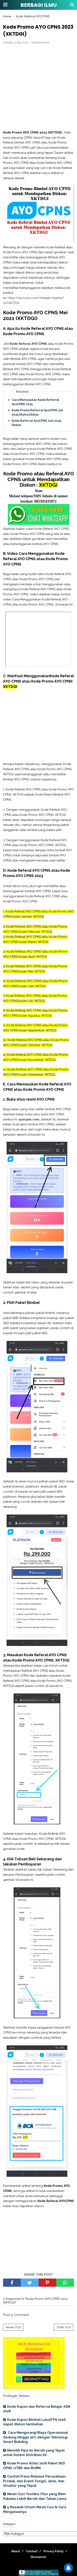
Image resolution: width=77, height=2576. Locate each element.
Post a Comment (16, 2315)
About (15, 2551)
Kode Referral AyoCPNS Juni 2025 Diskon (36, 423)
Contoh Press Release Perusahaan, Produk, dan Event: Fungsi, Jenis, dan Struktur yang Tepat (34, 2481)
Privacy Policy (54, 2551)
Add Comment (40, 42)
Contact (32, 2551)
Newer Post (13, 2327)
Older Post (63, 2327)
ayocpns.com (28, 1119)
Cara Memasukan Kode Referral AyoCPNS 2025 (35, 402)
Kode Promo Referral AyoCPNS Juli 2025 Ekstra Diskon (37, 412)
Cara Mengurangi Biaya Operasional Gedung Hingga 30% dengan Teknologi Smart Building (35, 2437)
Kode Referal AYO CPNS (28, 344)
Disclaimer (38, 2557)
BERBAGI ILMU (39, 5)
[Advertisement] (38, 87)
